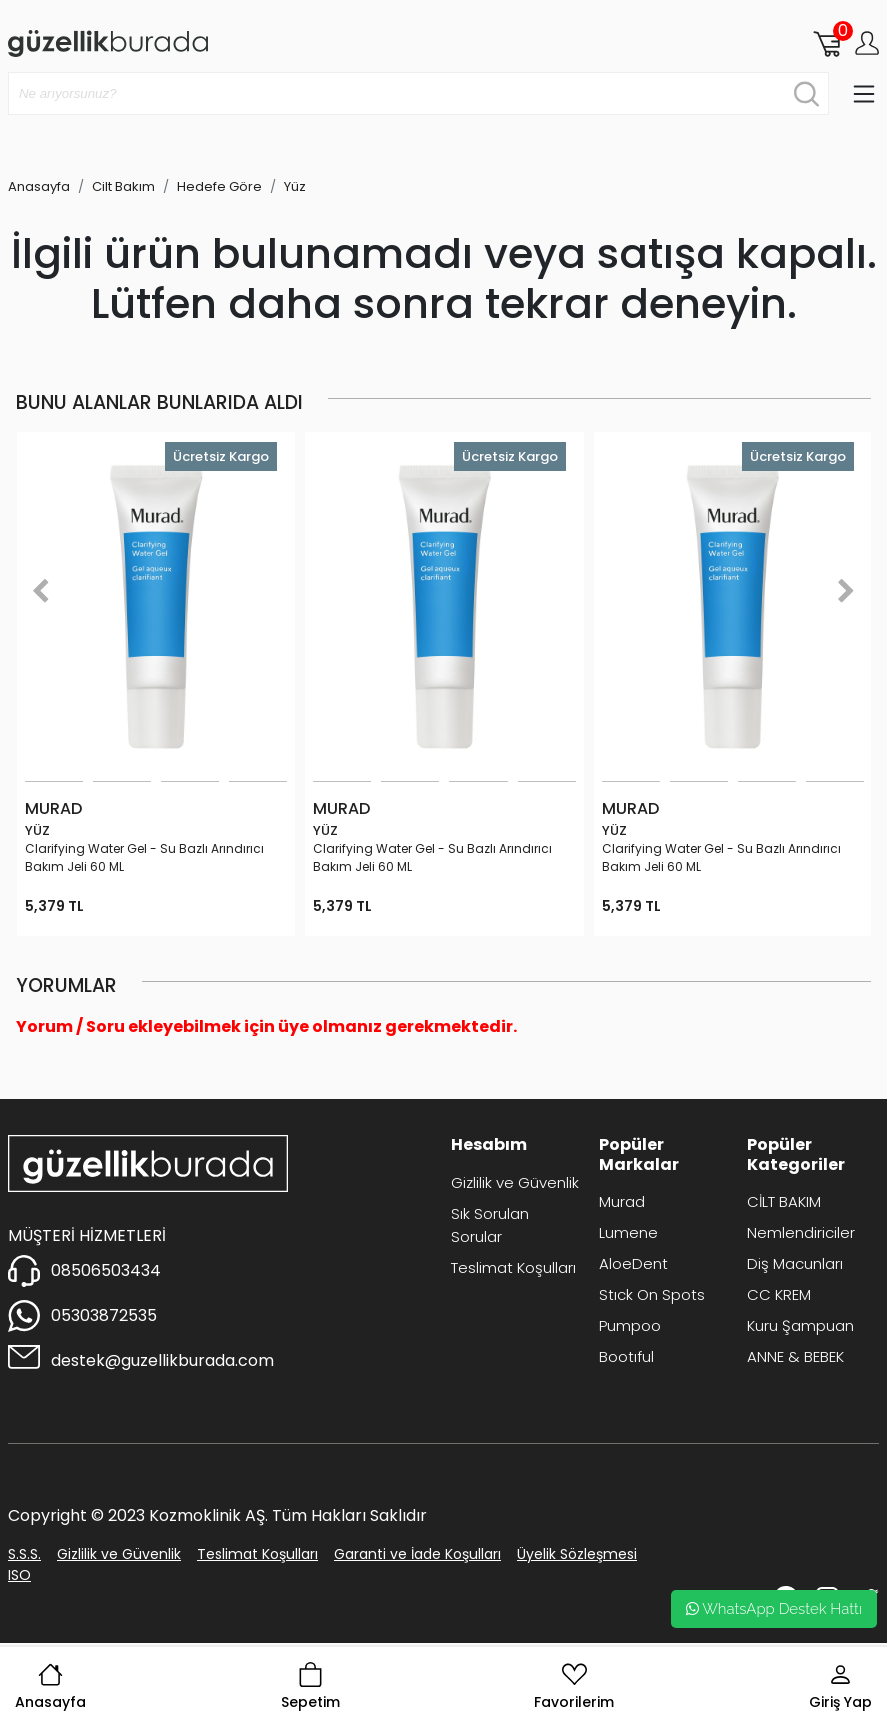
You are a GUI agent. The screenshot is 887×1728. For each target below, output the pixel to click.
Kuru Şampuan (800, 1325)
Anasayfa (50, 1687)
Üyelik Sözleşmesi (577, 1554)
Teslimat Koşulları (513, 1267)
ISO (19, 1575)
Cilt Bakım (123, 186)
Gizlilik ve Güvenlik (515, 1182)
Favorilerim (574, 1687)
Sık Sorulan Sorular (490, 1225)
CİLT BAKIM (784, 1201)
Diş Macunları (795, 1263)
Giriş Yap (840, 1687)
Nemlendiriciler (801, 1232)
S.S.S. (24, 1554)
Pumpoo (630, 1325)
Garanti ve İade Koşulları (417, 1554)
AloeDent (633, 1263)
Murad (622, 1201)
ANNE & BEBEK (795, 1356)
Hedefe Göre (219, 186)
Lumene (628, 1232)
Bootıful (626, 1356)
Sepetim (310, 1687)
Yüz (295, 186)
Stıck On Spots (652, 1294)
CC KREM (779, 1294)
